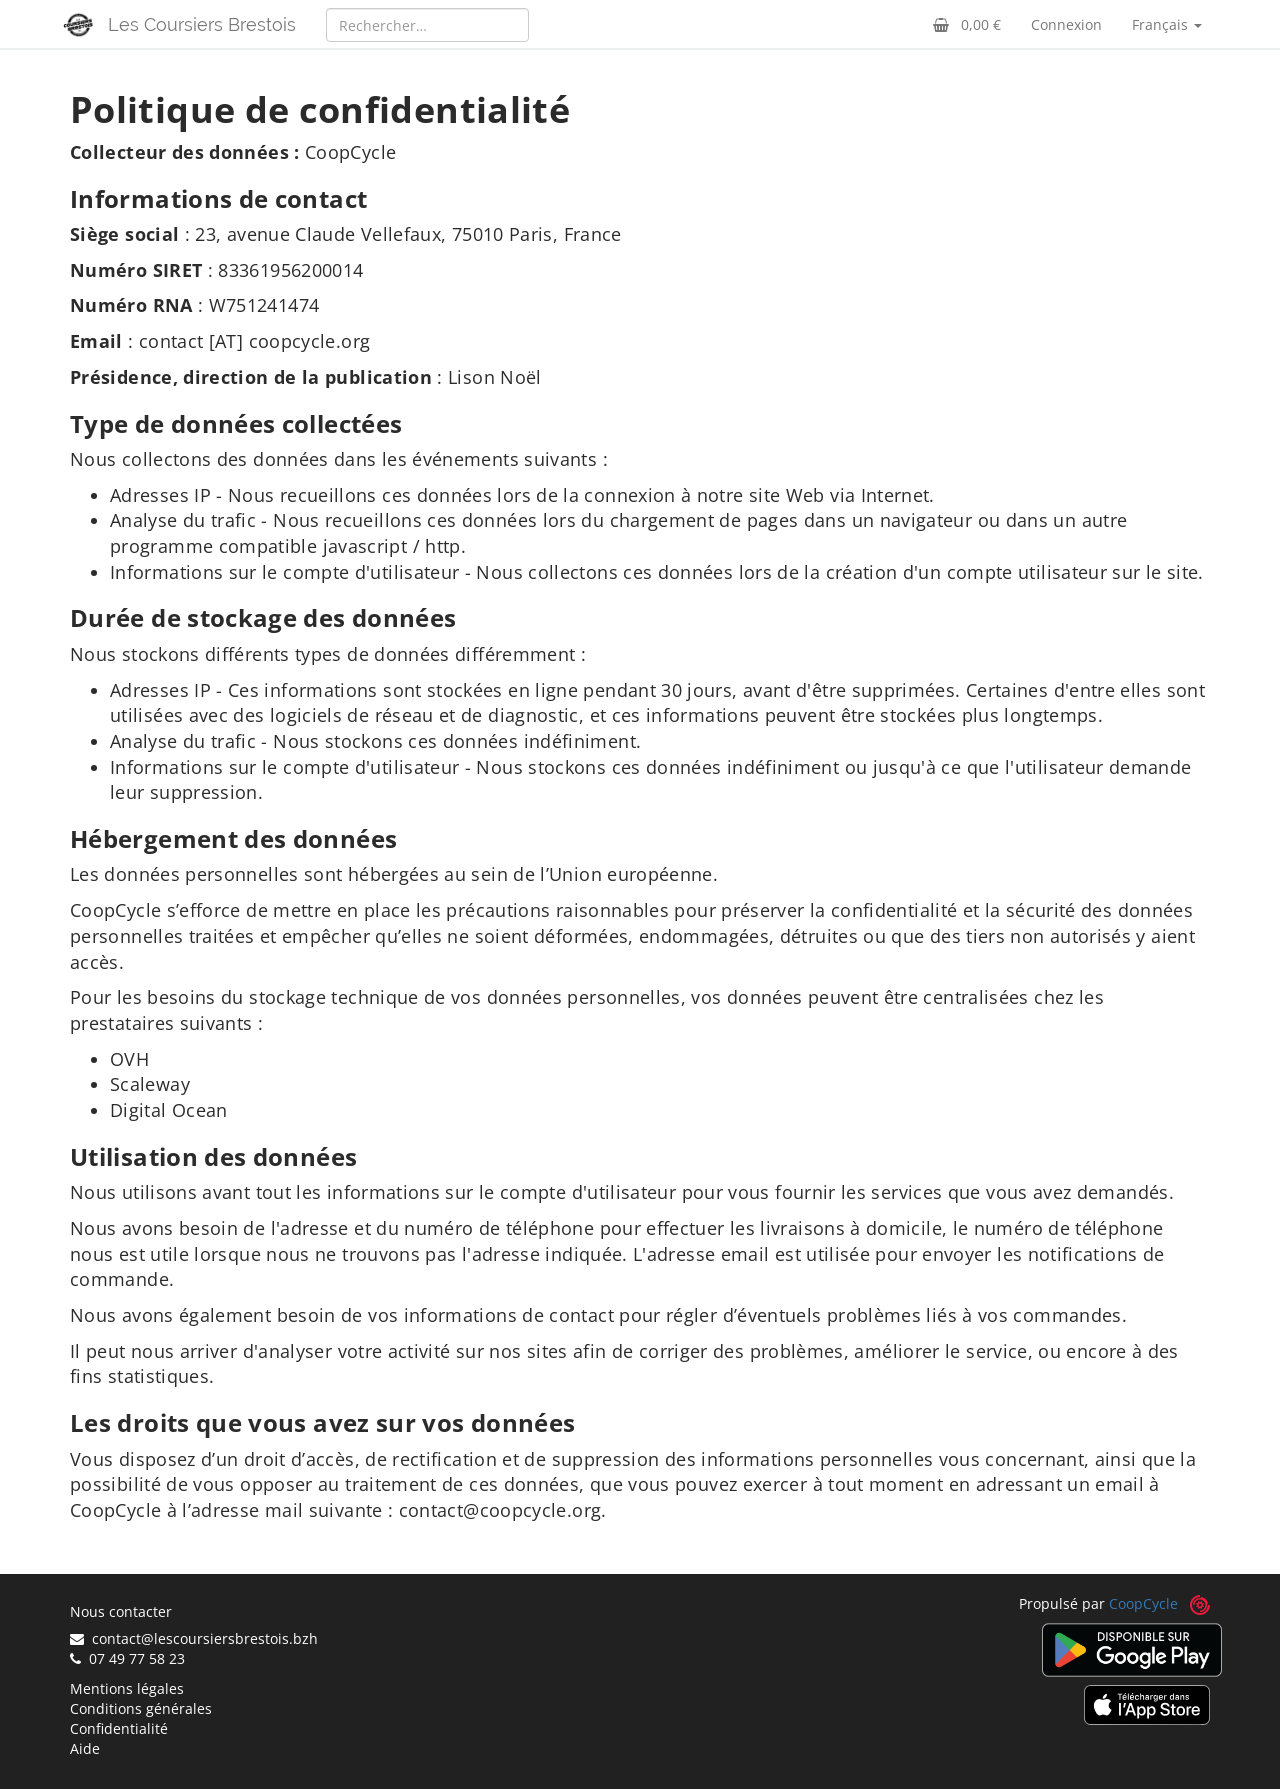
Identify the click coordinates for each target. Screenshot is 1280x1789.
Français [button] (1167, 24)
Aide (85, 1748)
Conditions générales (141, 1708)
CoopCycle (1143, 1603)
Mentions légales (127, 1688)
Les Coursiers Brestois (202, 24)
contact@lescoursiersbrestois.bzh (194, 1638)
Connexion (1066, 24)
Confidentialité (119, 1728)
